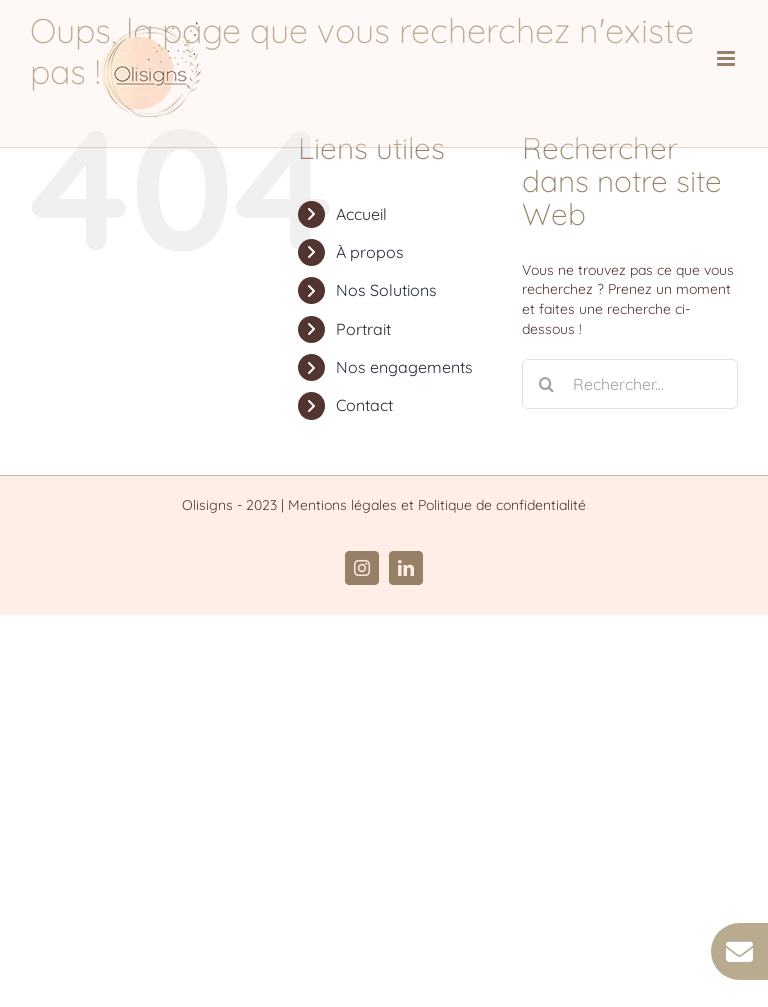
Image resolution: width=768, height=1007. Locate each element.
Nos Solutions (386, 290)
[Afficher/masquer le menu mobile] (727, 58)
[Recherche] (547, 384)
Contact (364, 405)
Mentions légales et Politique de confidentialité (437, 505)
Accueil (361, 214)
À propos (370, 252)
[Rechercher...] (630, 384)
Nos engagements (404, 367)
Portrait (363, 329)
